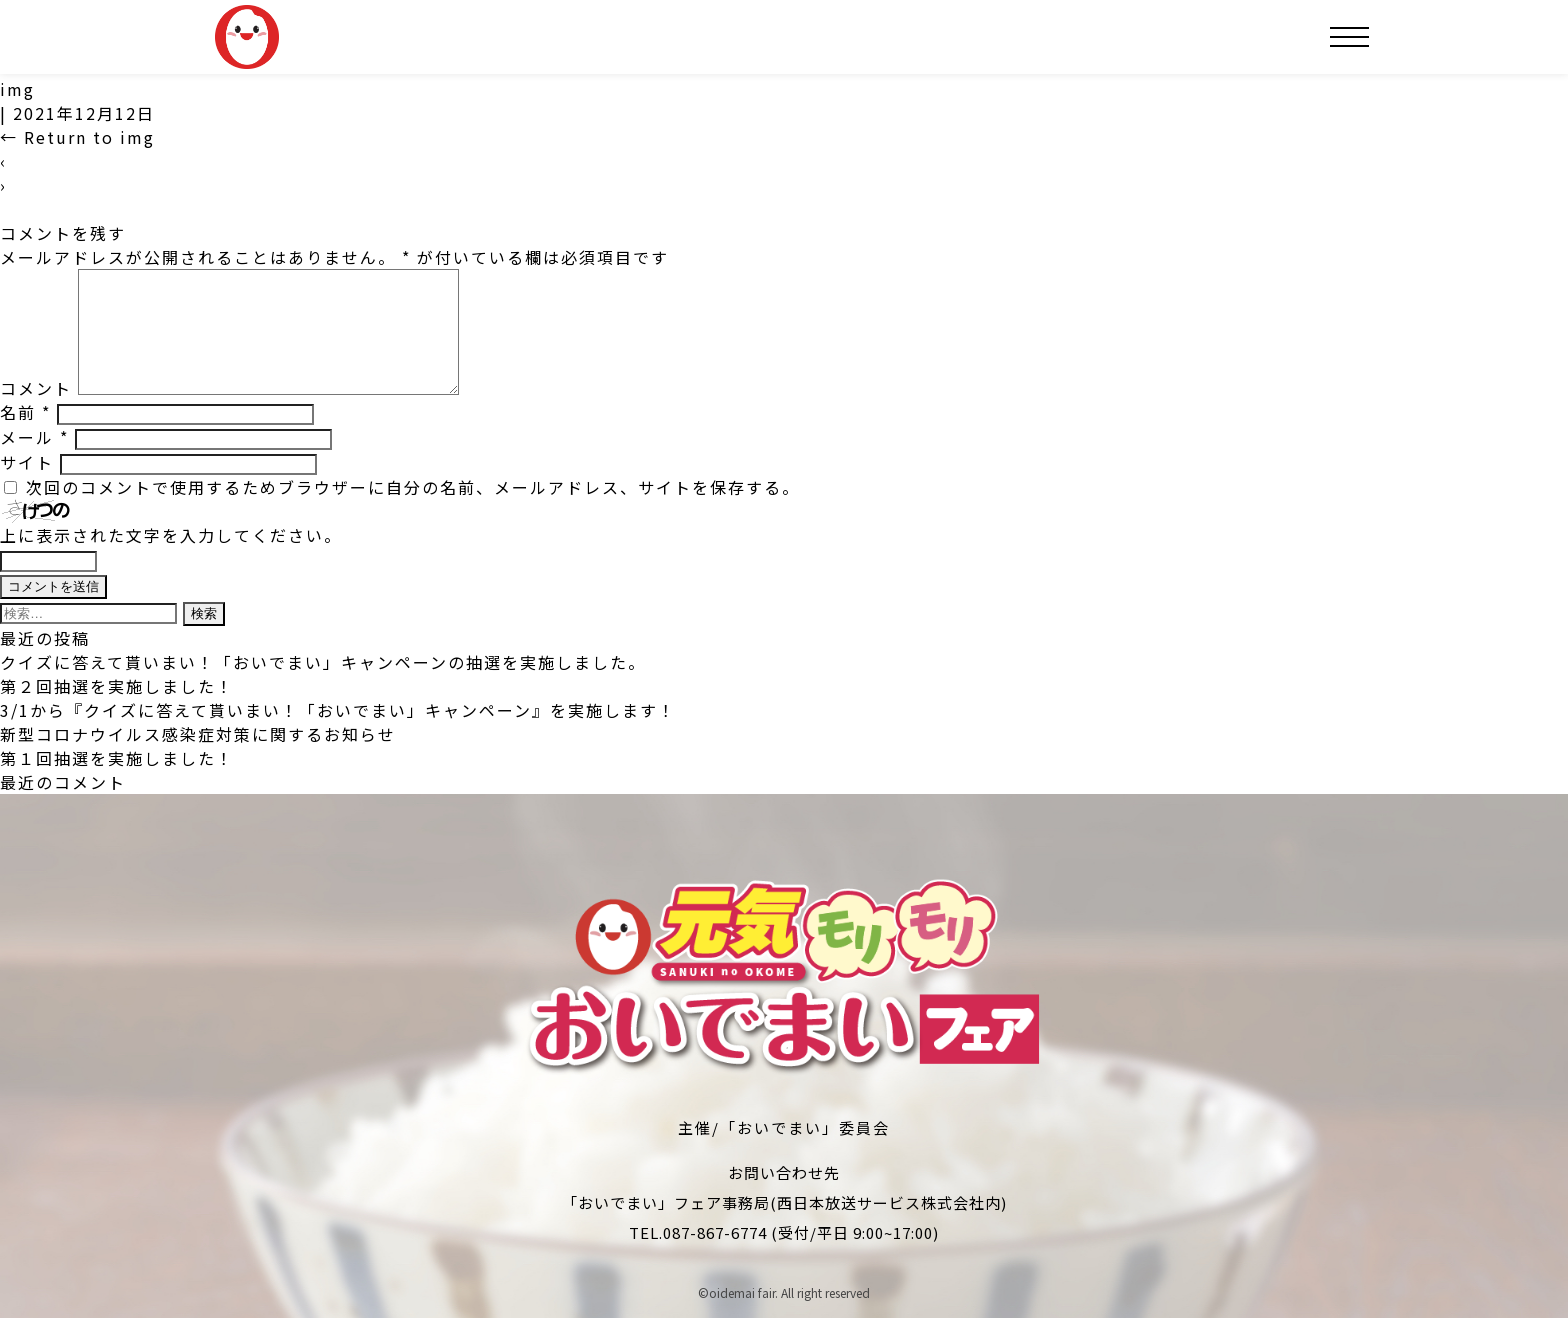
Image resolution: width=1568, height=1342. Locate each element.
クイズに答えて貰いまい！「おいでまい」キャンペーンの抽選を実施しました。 (323, 686)
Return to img (77, 137)
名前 (25, 436)
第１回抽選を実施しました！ (117, 782)
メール (34, 461)
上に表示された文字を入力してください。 (171, 559)
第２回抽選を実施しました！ (117, 710)
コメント (36, 412)
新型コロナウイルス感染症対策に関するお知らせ (198, 758)
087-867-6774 (715, 1256)
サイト (27, 486)
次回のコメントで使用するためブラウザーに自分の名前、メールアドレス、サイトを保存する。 (413, 511)
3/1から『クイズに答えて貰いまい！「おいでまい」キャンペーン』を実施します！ (338, 734)
